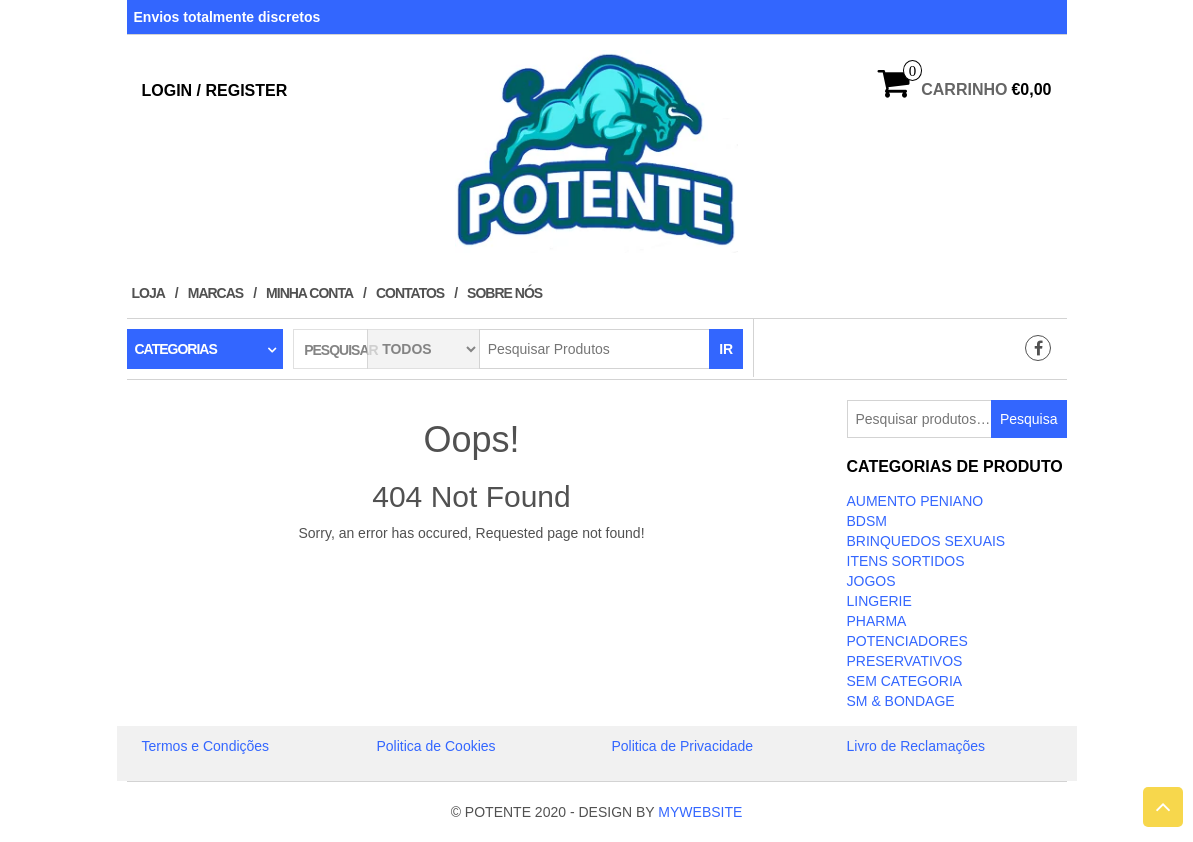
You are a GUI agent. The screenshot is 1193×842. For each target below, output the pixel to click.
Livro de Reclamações (916, 746)
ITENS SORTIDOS (906, 561)
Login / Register (215, 90)
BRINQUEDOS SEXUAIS (926, 541)
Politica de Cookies (436, 746)
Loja (148, 293)
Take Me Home (471, 570)
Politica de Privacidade (683, 746)
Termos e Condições (206, 746)
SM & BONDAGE (901, 701)
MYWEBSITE (700, 812)
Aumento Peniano (915, 501)
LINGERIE (879, 601)
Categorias (176, 349)
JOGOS (871, 581)
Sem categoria (905, 681)
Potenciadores (907, 641)
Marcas (215, 293)
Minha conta (309, 293)
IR (726, 349)
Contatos (410, 293)
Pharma (877, 621)
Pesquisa (1029, 419)
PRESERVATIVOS (905, 661)
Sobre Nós (504, 293)
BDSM (867, 521)
